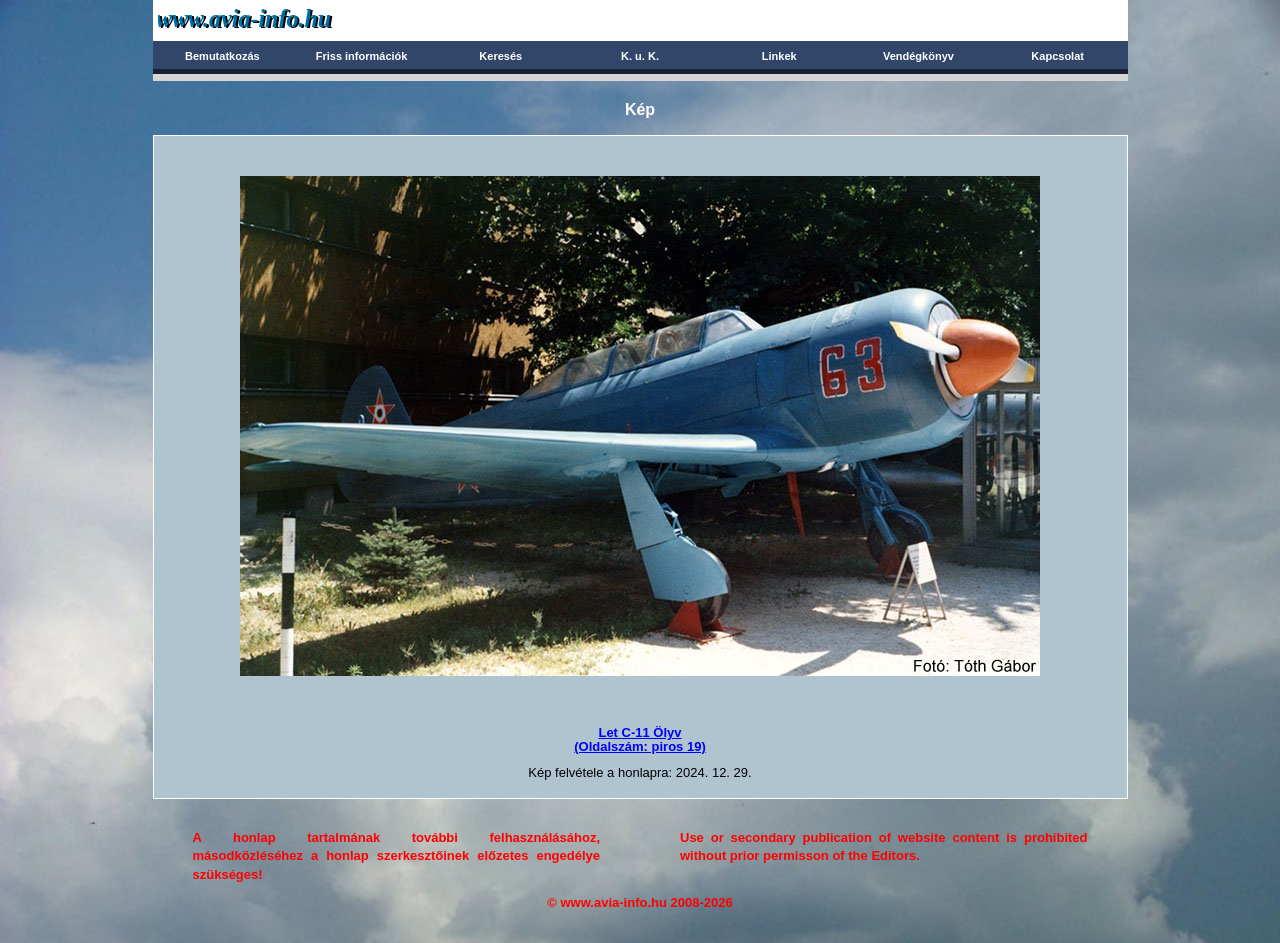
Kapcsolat (1057, 56)
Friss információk (362, 56)
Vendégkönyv (918, 56)
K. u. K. (640, 56)
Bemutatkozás (222, 56)
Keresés (500, 56)
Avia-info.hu (279, 19)
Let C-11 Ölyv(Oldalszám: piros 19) (639, 739)
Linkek (779, 56)
